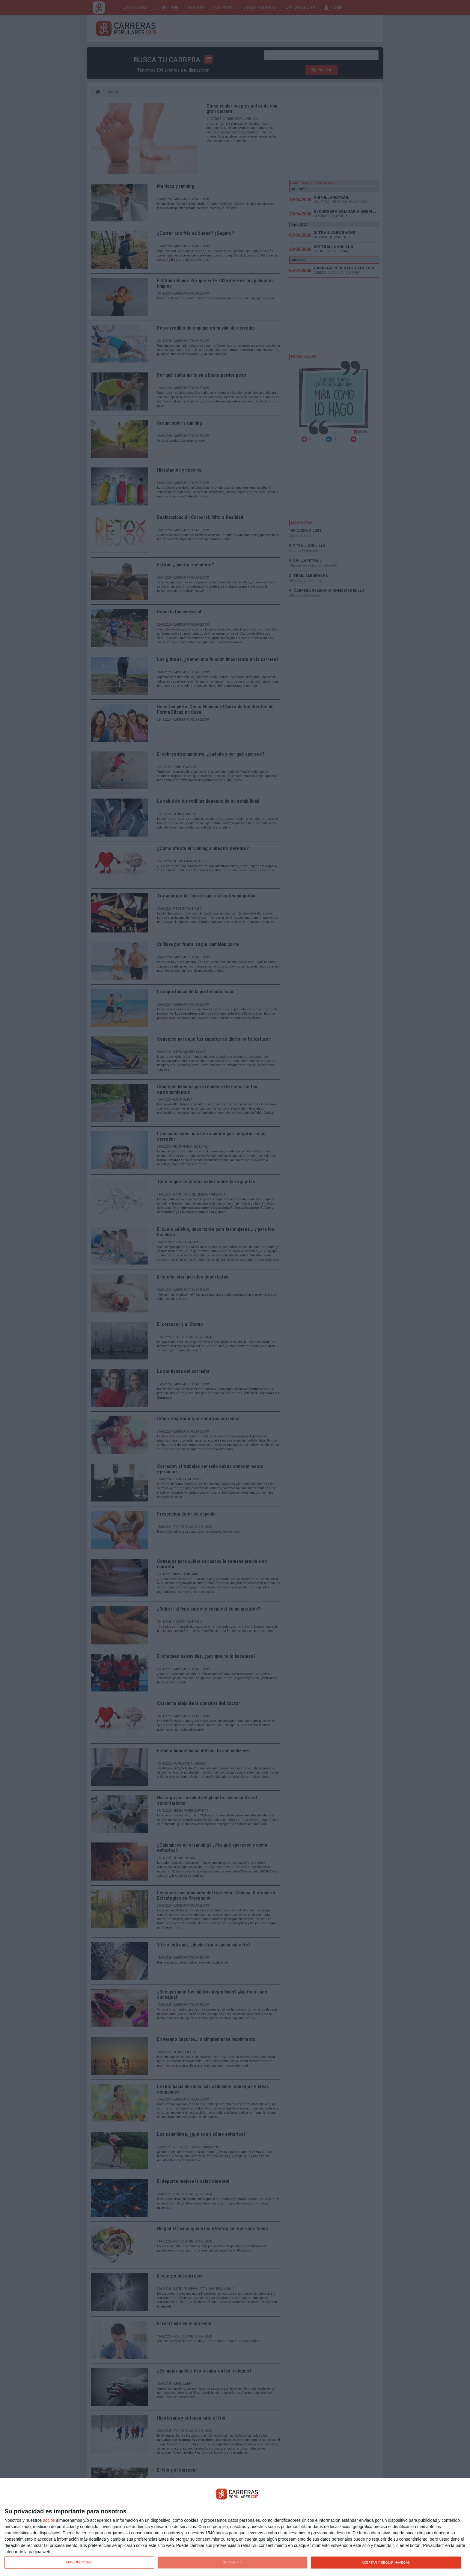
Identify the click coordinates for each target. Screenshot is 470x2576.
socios (49, 2520)
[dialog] (235, 2527)
